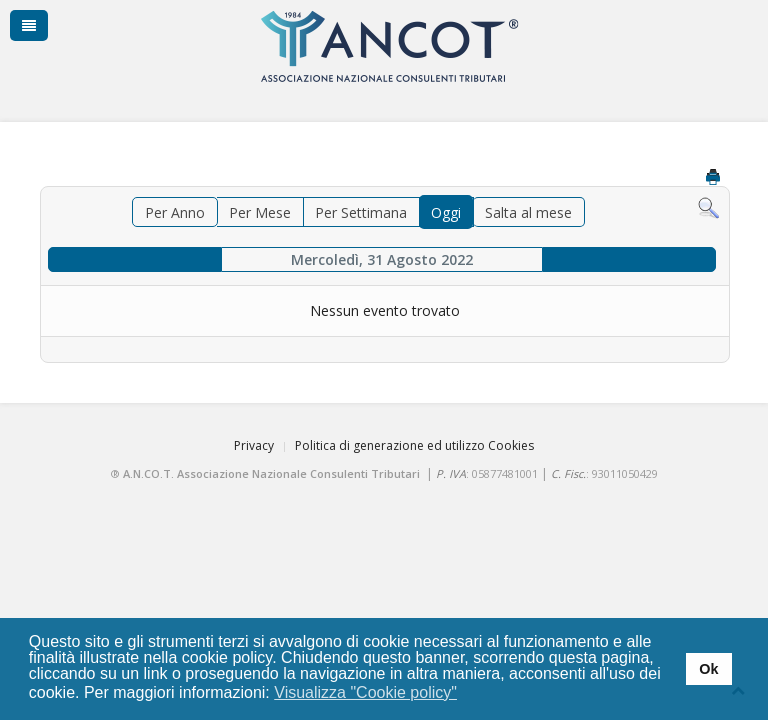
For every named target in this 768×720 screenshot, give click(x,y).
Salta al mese (528, 212)
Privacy (254, 445)
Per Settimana (361, 212)
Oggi (446, 212)
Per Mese (260, 212)
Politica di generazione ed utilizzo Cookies (414, 445)
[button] (470, 694)
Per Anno (175, 212)
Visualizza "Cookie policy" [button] (365, 692)
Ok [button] (708, 669)
